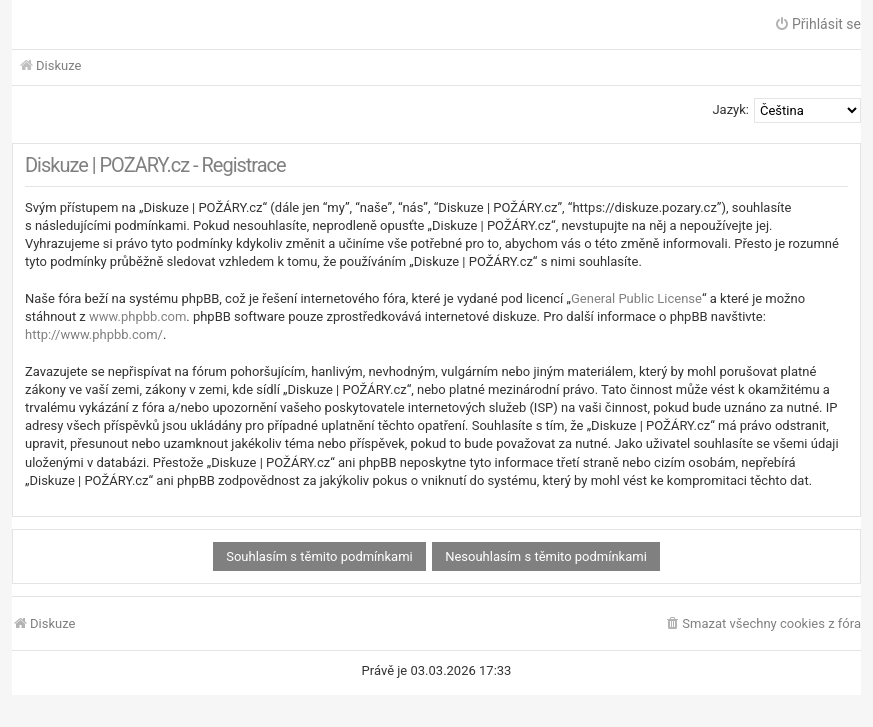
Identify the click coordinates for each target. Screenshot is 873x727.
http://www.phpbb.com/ (94, 334)
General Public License (636, 298)
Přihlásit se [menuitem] (817, 24)
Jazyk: (730, 109)
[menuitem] (762, 624)
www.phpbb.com (137, 316)
